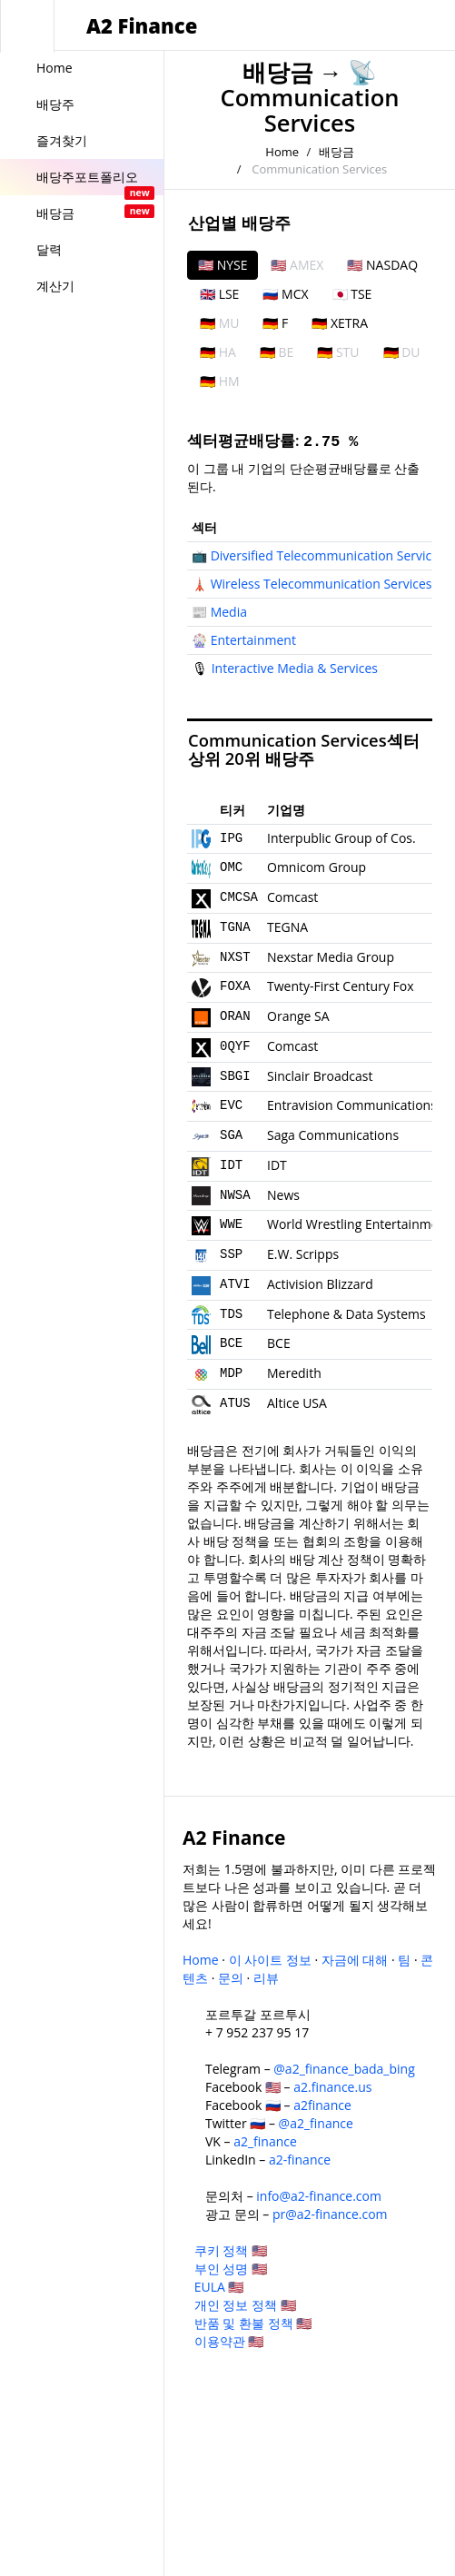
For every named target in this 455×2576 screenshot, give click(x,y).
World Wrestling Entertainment (358, 1224)
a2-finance (300, 2159)
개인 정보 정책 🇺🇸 (245, 2304)
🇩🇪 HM (220, 381)
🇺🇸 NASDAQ (382, 264)
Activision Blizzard (320, 1284)
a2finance (322, 2105)
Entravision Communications (352, 1105)
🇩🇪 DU (401, 352)
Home (282, 152)
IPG (231, 838)
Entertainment (253, 640)
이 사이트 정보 (270, 1959)
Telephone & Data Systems (346, 1314)
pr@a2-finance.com (330, 2214)
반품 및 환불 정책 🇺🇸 (253, 2323)
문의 (230, 1977)
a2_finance (265, 2141)
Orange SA (298, 1016)
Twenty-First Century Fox (340, 986)
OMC (231, 867)
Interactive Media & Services (295, 668)
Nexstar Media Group (330, 957)
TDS (231, 1314)
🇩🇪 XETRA (340, 323)
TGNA (235, 927)
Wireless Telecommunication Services (321, 583)
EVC (231, 1105)
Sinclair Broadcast (319, 1076)
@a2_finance (316, 2123)
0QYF (235, 1046)
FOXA (235, 986)
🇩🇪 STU (338, 352)
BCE (231, 1343)
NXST (235, 957)
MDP (231, 1373)
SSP (231, 1254)
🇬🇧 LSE (219, 293)
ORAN (235, 1016)
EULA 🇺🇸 (219, 2286)
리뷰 (266, 1977)
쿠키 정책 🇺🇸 (230, 2250)
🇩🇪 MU (219, 323)
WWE (231, 1224)
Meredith (294, 1373)
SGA (231, 1135)
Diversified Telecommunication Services (328, 555)
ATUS (235, 1403)
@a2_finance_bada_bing (343, 2068)
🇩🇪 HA (218, 352)
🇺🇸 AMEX (297, 264)
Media (229, 611)
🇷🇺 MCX (285, 293)
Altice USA (297, 1403)
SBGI (235, 1076)
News (283, 1195)
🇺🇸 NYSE (222, 264)
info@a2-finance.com (318, 2195)
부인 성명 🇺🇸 (230, 2268)
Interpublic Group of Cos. (341, 838)
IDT (231, 1165)
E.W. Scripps (303, 1254)
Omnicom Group (316, 867)
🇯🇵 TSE (352, 293)
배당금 (277, 72)
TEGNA (287, 927)
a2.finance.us (332, 2086)
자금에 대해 (355, 1959)
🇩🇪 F (275, 323)
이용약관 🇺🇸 (229, 2341)
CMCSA (239, 897)
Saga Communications (333, 1135)
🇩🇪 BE (276, 352)
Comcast (292, 897)
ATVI (235, 1284)
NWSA (235, 1195)
